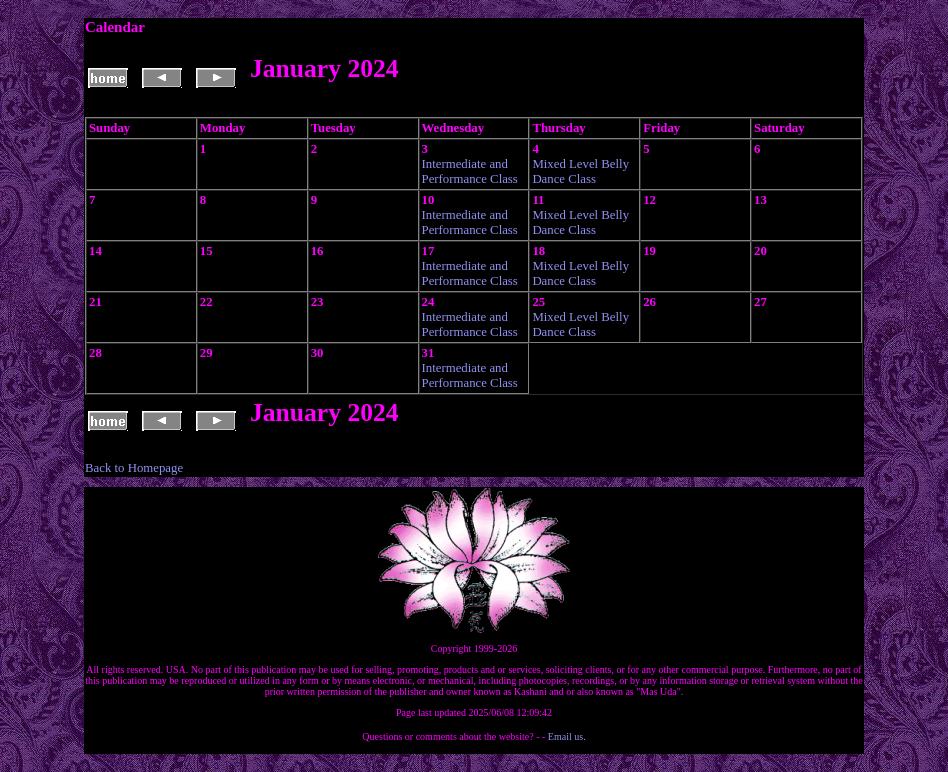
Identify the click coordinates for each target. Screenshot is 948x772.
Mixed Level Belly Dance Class (580, 171)
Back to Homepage (134, 468)
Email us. (567, 736)
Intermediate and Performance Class (470, 171)
